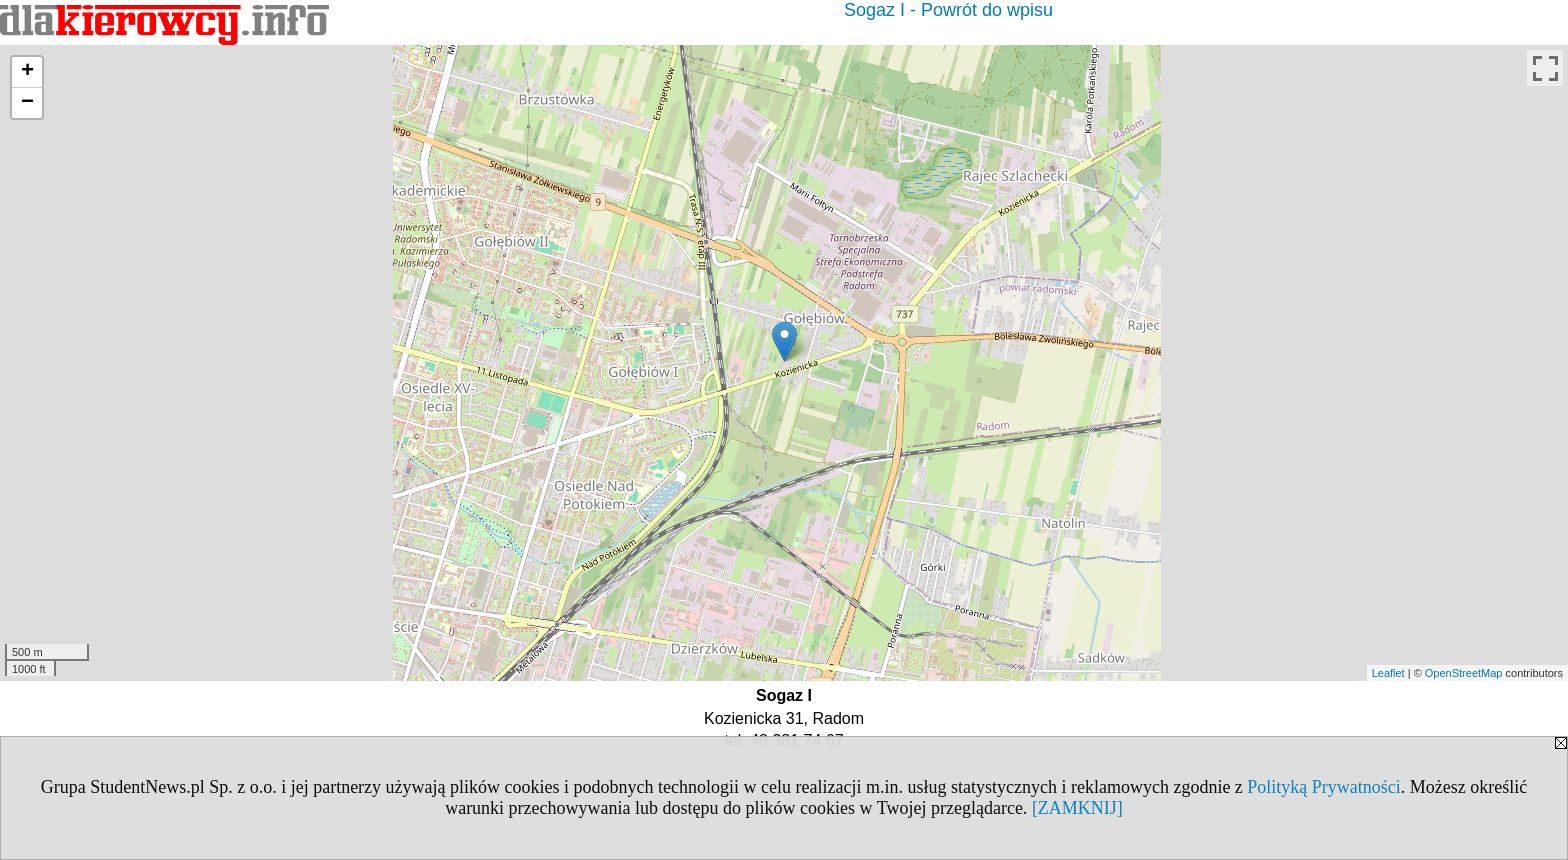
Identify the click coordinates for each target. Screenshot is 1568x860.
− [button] (27, 103)
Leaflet (1388, 673)
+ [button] (27, 72)
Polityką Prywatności (1324, 787)
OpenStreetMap (1464, 673)
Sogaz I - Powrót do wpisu (948, 10)
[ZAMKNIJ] (1077, 808)
